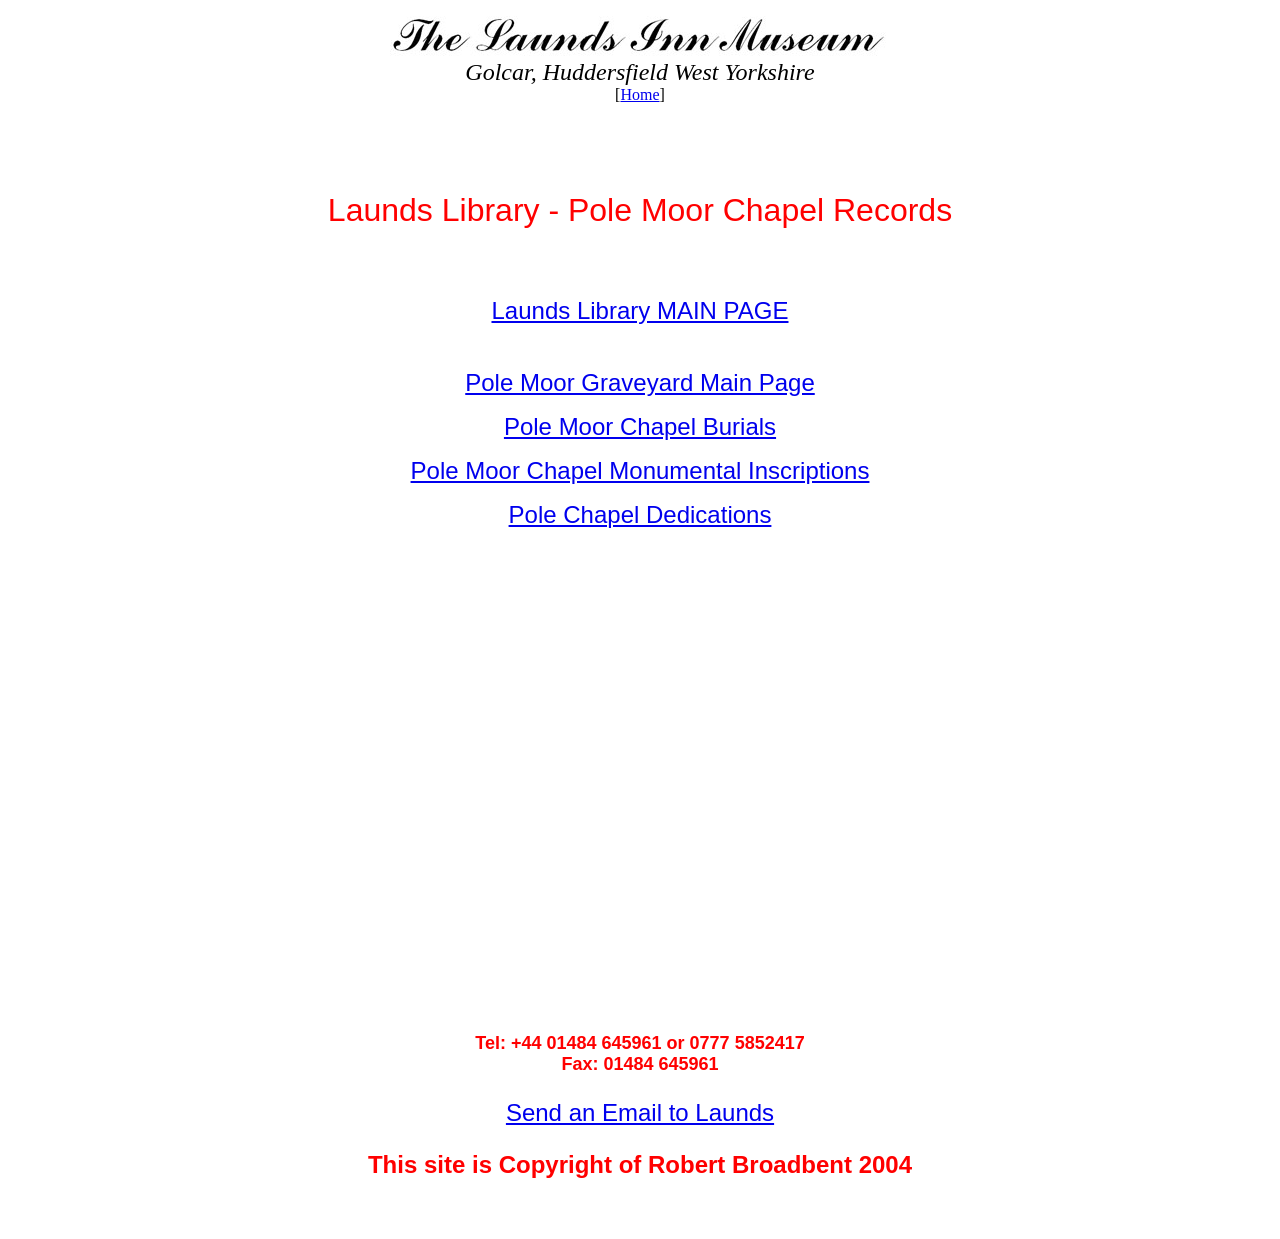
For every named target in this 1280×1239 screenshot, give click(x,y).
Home (639, 94)
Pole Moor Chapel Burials (640, 426)
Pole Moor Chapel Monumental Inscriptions (640, 470)
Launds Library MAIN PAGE (639, 310)
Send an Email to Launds (640, 1112)
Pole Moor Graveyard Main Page (640, 382)
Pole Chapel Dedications (640, 514)
